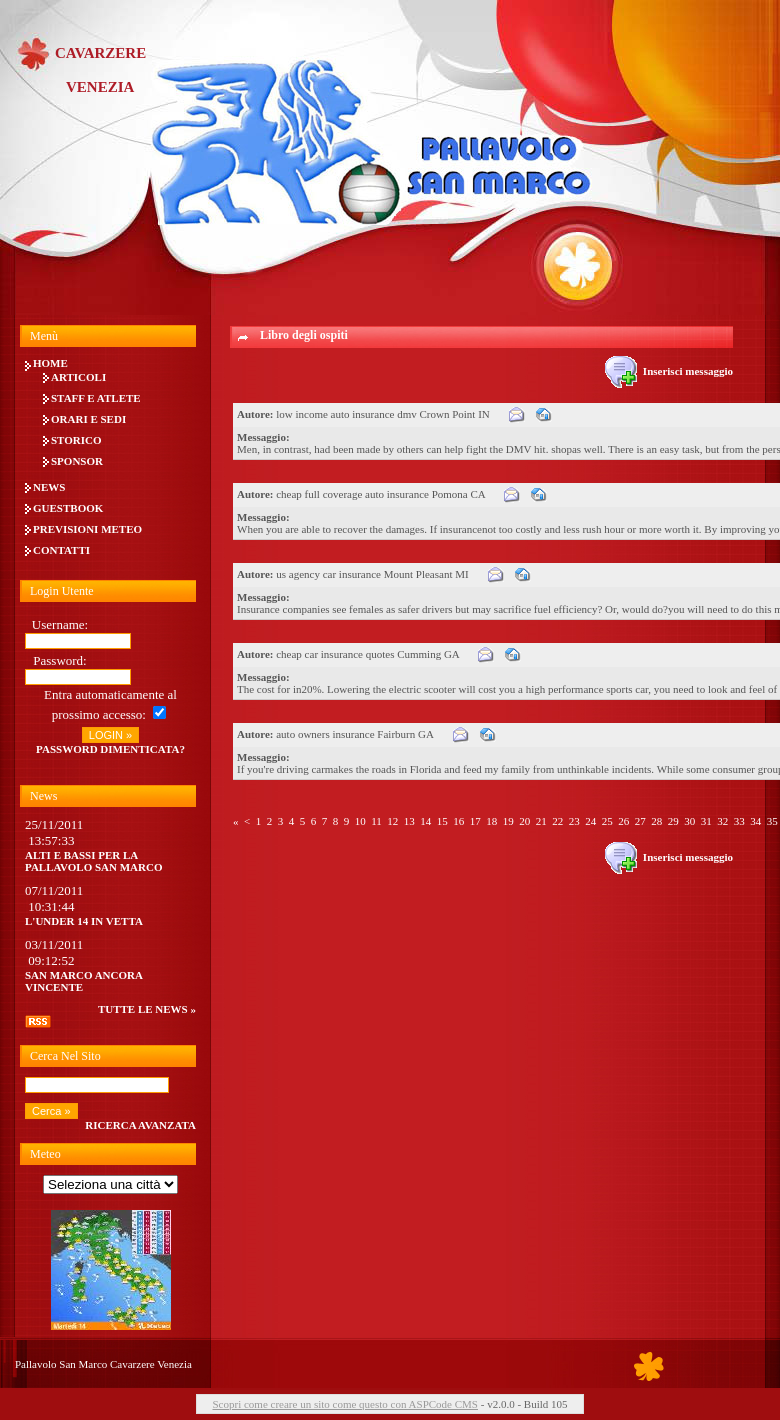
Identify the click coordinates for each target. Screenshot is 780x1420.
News (49, 487)
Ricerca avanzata (140, 1125)
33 (739, 821)
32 (722, 821)
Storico (76, 440)
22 (557, 821)
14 (425, 821)
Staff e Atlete (96, 398)
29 (673, 821)
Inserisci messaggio (669, 371)
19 (508, 821)
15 (442, 821)
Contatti (61, 550)
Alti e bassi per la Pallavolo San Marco (94, 861)
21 (541, 821)
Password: (59, 660)
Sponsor (77, 461)
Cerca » (51, 1111)
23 (574, 821)
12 (392, 821)
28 (656, 821)
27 (640, 821)
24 (590, 821)
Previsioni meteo (87, 529)
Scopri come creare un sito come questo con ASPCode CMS (345, 1404)
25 (607, 821)
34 (755, 821)
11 (376, 821)
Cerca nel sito (65, 1056)
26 (623, 821)
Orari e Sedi (88, 419)
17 (475, 821)
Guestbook (68, 508)
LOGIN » (110, 735)
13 (409, 821)
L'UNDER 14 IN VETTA (84, 921)
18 (491, 821)
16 (458, 821)
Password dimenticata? (110, 749)
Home (50, 363)
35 (772, 821)
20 (524, 821)
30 (689, 821)
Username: (60, 624)
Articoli (78, 377)
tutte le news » (147, 1009)
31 (706, 821)
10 (360, 821)
